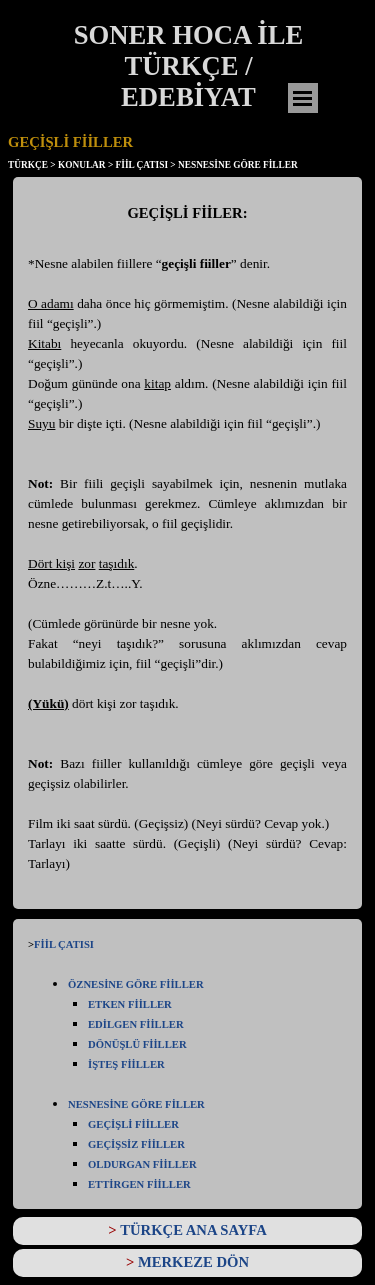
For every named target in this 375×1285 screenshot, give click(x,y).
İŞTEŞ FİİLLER (126, 1064)
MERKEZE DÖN (193, 1262)
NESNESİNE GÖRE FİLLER (136, 1104)
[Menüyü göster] (303, 98)
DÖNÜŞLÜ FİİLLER (137, 1044)
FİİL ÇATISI (64, 944)
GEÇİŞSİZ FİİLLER (136, 1144)
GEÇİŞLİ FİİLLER (133, 1124)
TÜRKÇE (28, 165)
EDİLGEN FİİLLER (136, 1024)
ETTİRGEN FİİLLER (139, 1184)
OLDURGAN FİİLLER (142, 1164)
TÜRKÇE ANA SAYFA (193, 1230)
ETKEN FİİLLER (130, 1004)
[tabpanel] (187, 548)
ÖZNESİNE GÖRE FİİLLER (136, 984)
